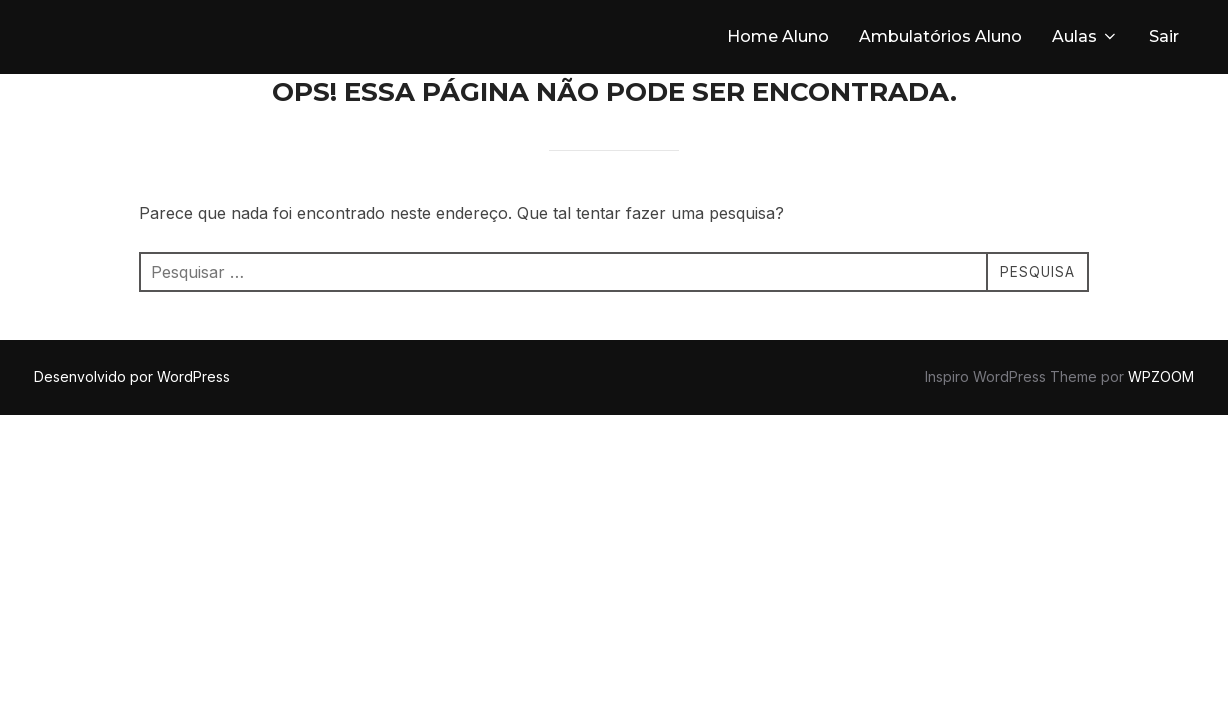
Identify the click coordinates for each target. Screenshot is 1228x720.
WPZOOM (1161, 376)
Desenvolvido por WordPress (132, 376)
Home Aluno (778, 36)
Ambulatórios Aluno (940, 36)
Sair (1164, 36)
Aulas (1085, 36)
